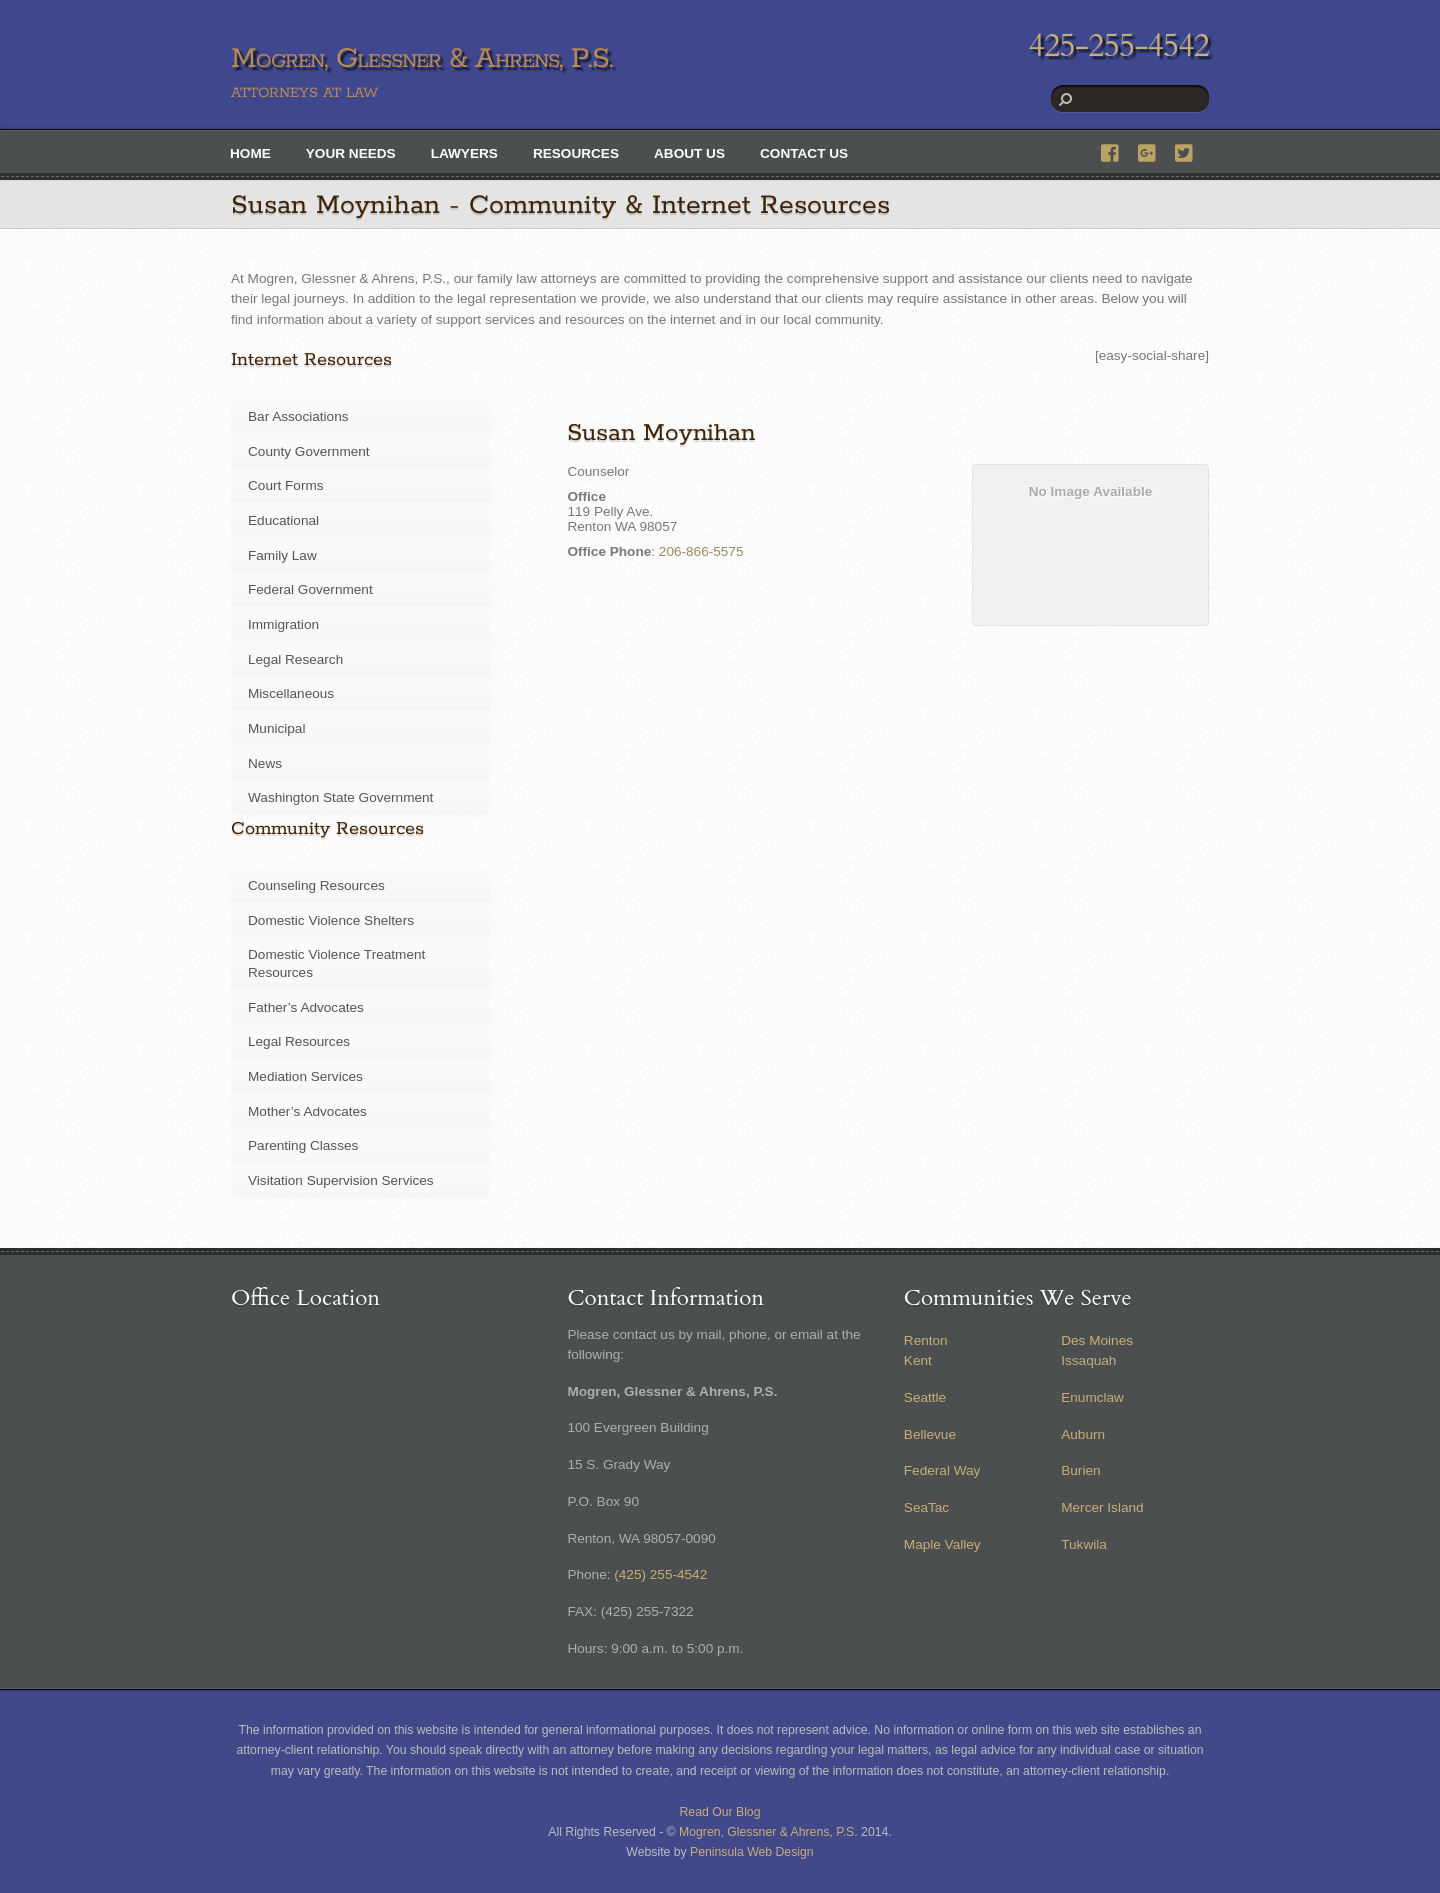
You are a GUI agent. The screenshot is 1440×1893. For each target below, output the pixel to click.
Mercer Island (1102, 1507)
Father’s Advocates (306, 1007)
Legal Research (295, 659)
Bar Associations (298, 416)
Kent (918, 1360)
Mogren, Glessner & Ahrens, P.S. (768, 1832)
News (265, 763)
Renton (926, 1340)
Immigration (283, 624)
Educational (283, 520)
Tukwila (1084, 1544)
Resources (576, 153)
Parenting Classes (303, 1145)
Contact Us (804, 153)
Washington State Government (340, 797)
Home (250, 153)
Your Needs (351, 153)
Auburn (1083, 1434)
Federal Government (310, 589)
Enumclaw (1092, 1397)
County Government (309, 451)
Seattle (925, 1397)
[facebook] (1111, 150)
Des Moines (1097, 1340)
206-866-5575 (701, 551)
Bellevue (930, 1434)
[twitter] (1185, 150)
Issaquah (1088, 1360)
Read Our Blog (720, 1812)
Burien (1080, 1470)
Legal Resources (299, 1041)
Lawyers (464, 153)
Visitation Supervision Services (341, 1180)
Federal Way (942, 1470)
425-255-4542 (1119, 46)
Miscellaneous (291, 693)
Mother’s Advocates (307, 1111)
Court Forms (286, 485)
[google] (1148, 150)
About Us (689, 153)
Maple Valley (942, 1544)
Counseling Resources (316, 885)
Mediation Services (305, 1076)
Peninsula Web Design (752, 1852)
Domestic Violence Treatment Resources (336, 963)
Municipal (276, 728)
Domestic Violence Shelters (331, 920)
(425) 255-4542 (660, 1574)
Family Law (282, 555)
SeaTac (926, 1507)
